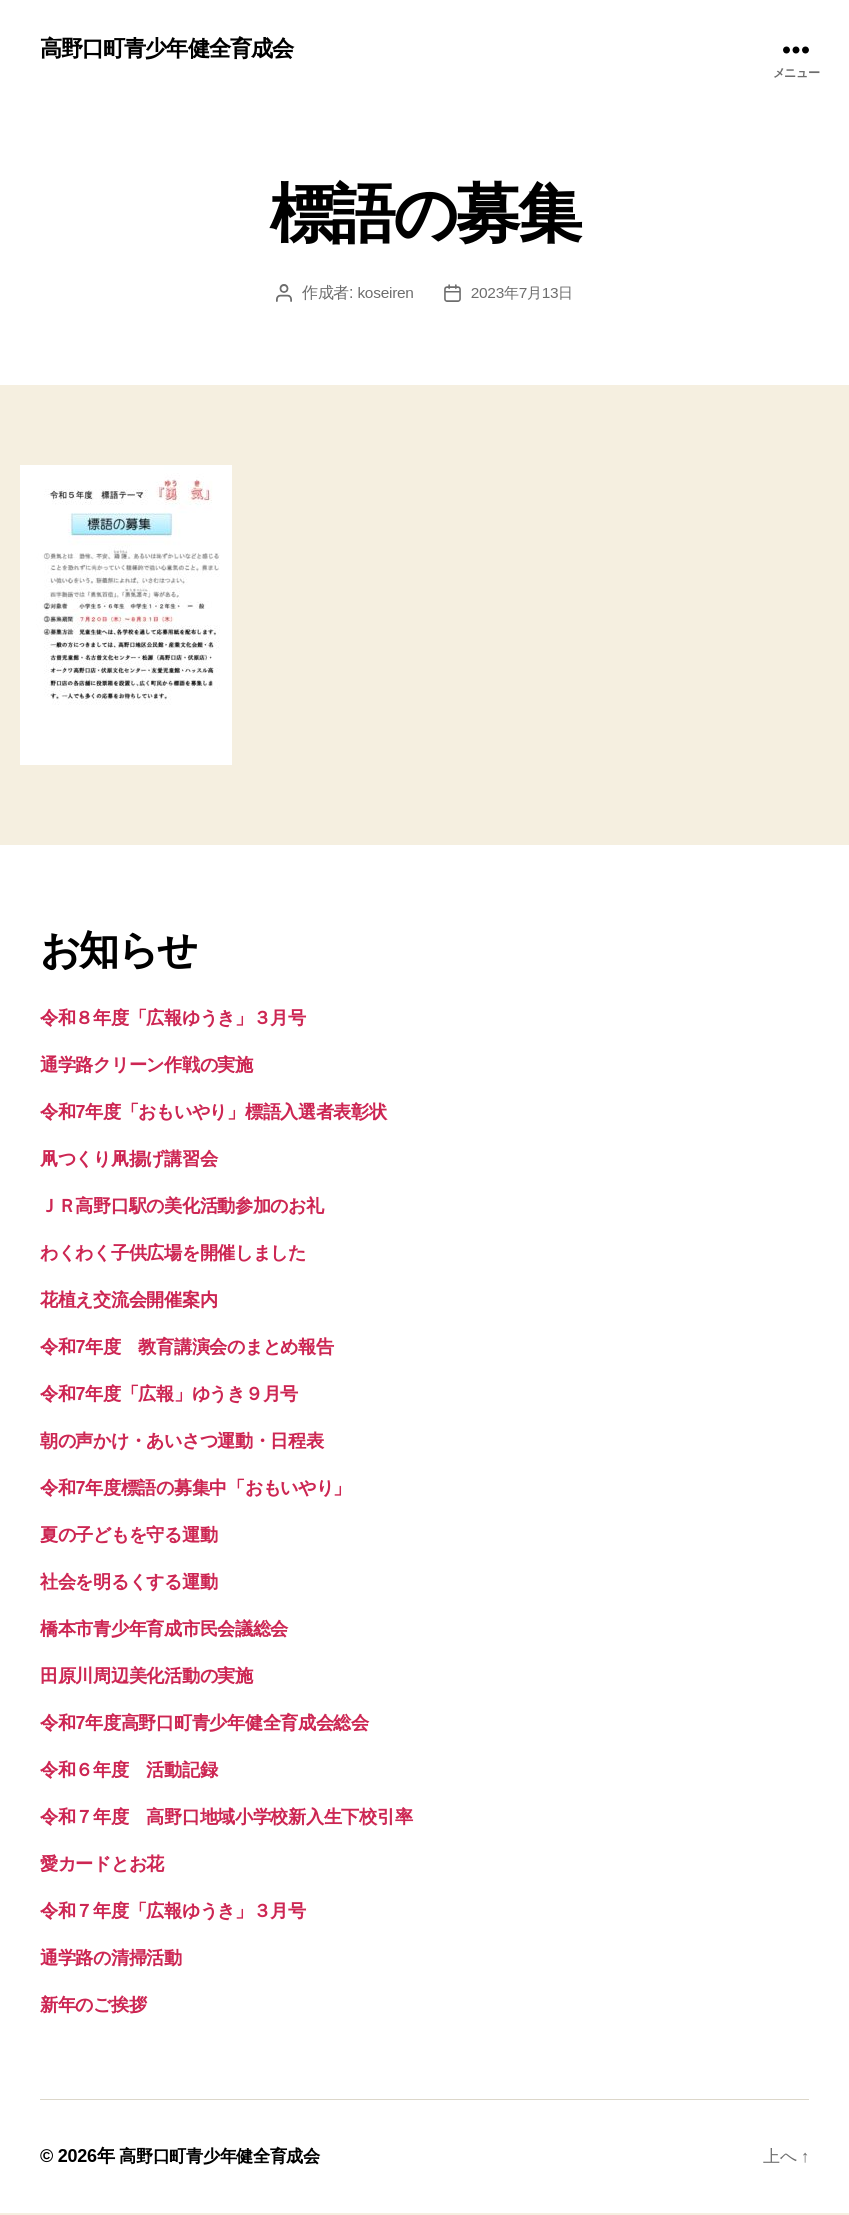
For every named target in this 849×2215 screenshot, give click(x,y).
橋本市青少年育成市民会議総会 (164, 1631)
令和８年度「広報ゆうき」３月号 (173, 1020)
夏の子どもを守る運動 (128, 1537)
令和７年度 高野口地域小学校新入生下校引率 (226, 1819)
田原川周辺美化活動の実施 (146, 1678)
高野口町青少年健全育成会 (178, 50)
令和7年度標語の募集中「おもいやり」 (195, 1490)
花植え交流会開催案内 (128, 1302)
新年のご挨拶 (93, 2007)
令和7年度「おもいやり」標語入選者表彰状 (213, 1114)
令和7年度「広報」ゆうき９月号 (169, 1396)
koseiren (383, 294)
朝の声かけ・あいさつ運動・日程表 (182, 1443)
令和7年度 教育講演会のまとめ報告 (186, 1349)
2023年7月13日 (523, 294)
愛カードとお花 (102, 1866)
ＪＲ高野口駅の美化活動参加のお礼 (182, 1208)
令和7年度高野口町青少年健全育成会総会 (204, 1725)
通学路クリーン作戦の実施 (146, 1067)
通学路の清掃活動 (111, 1960)
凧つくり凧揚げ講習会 (128, 1161)
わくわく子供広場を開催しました (173, 1255)
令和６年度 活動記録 (128, 1772)
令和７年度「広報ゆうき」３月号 (173, 1913)
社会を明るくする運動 (128, 1584)
